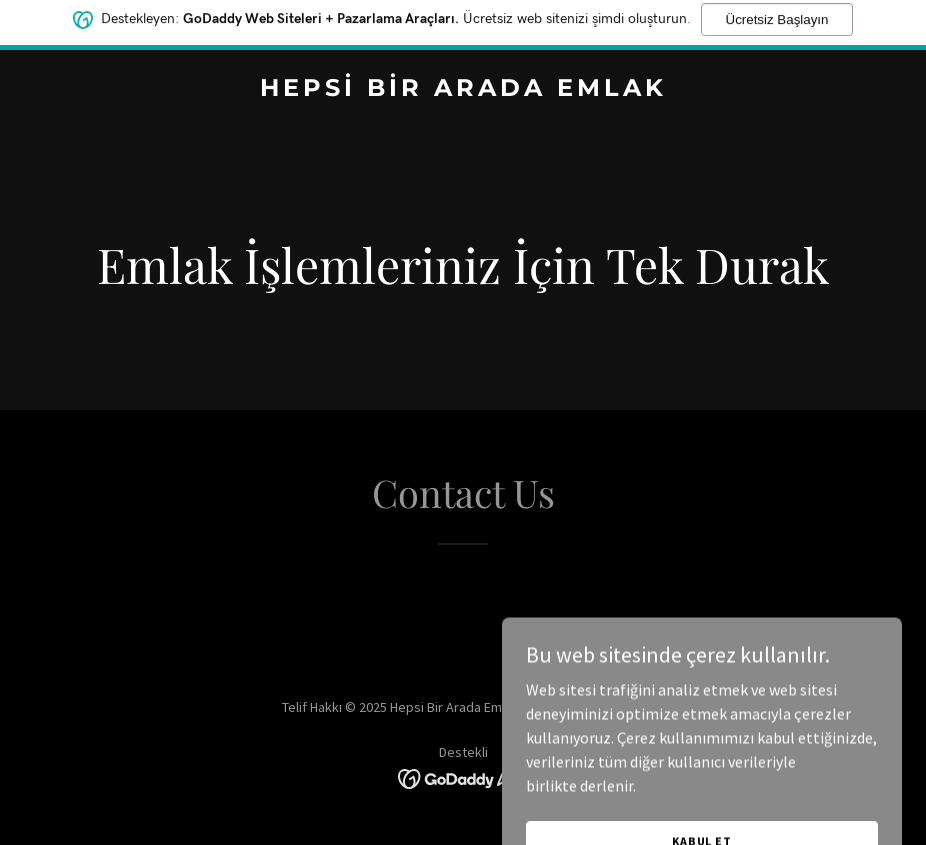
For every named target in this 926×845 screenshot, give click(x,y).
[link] (463, 90)
